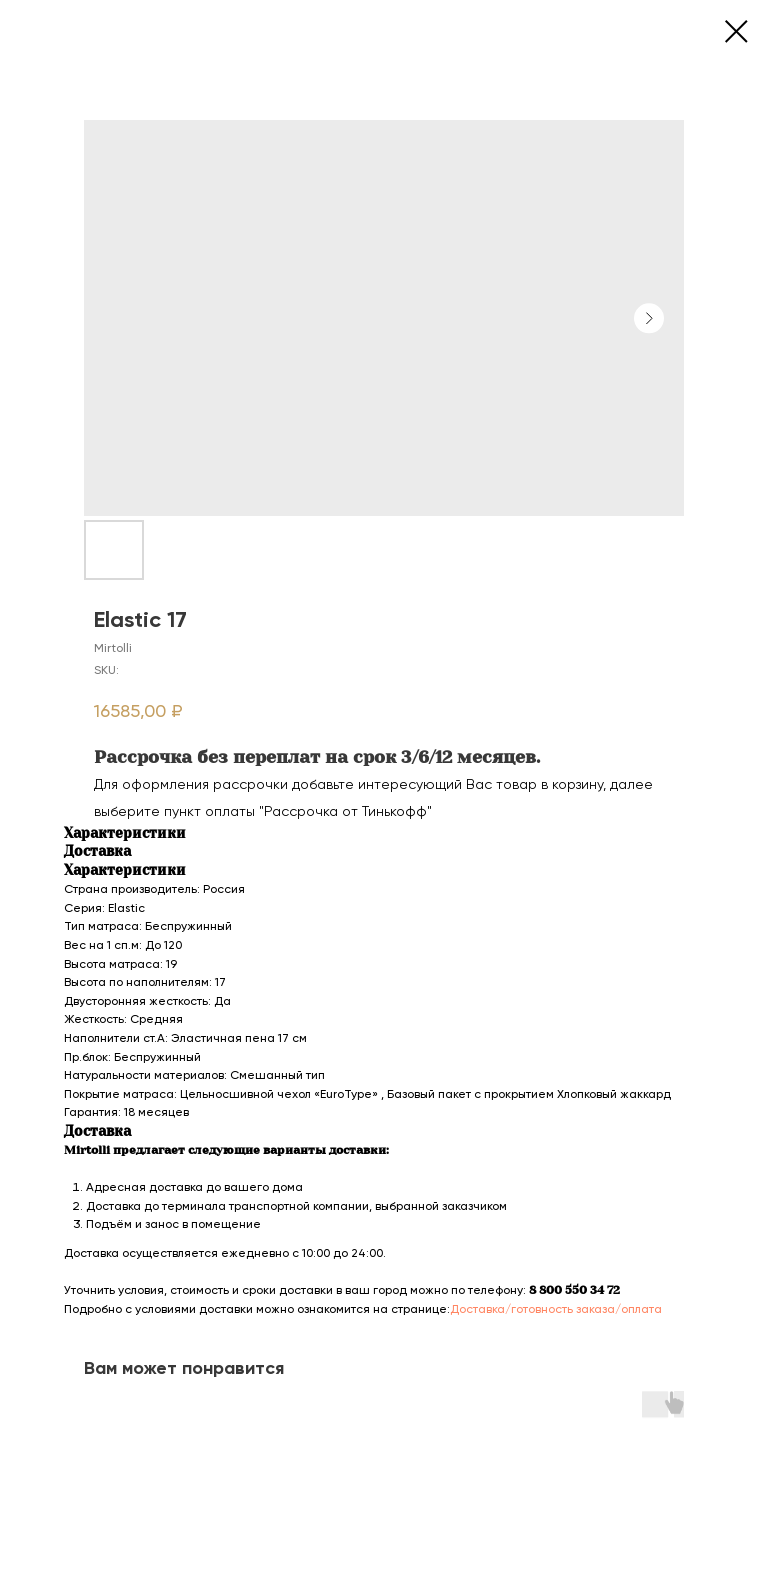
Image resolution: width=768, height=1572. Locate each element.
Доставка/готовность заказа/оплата (556, 1309)
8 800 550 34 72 (574, 1290)
